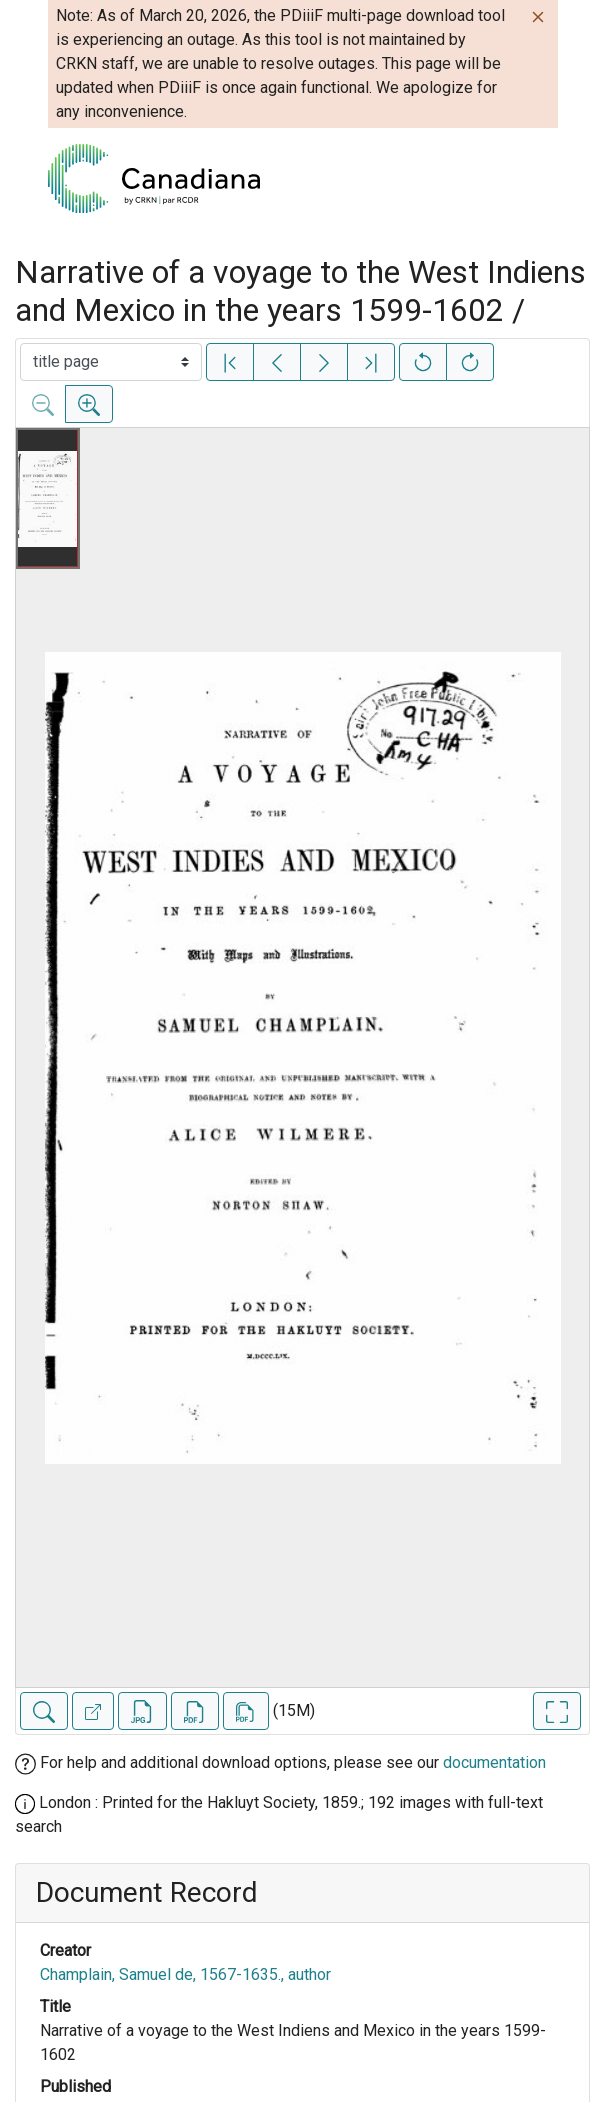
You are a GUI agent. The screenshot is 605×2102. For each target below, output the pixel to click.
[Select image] (111, 362)
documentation (494, 1762)
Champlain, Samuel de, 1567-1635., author (185, 1974)
